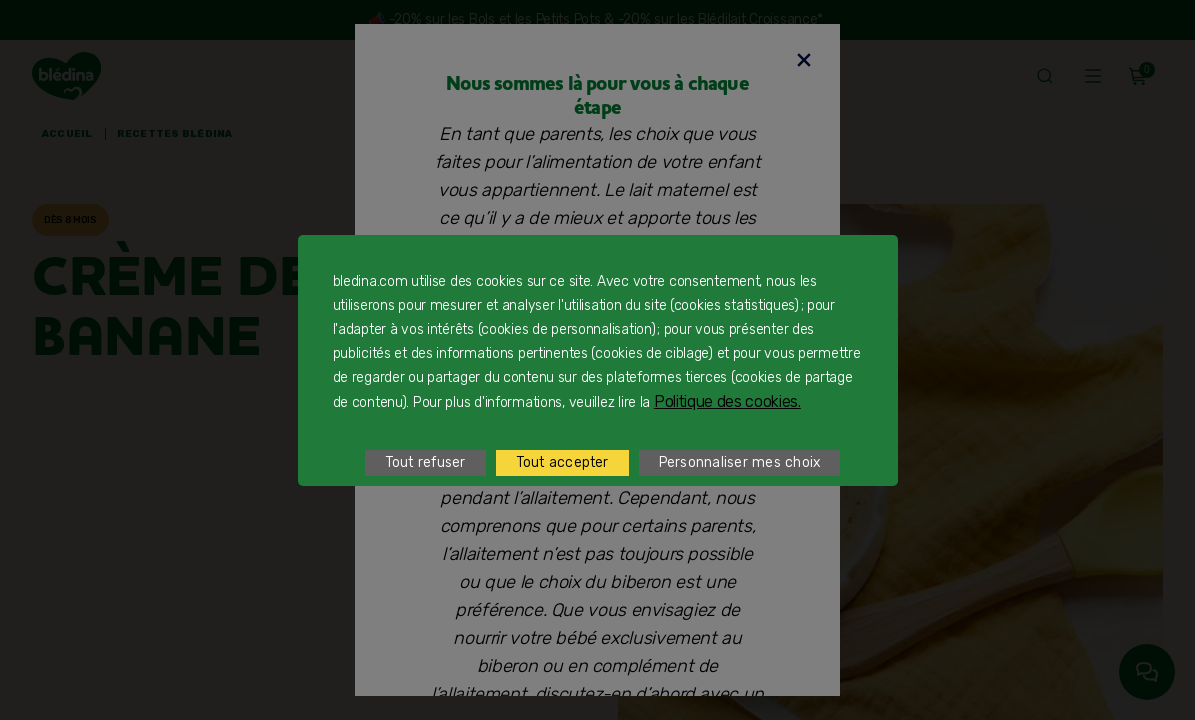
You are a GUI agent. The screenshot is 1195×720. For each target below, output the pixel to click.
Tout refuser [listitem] (425, 462)
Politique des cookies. (727, 401)
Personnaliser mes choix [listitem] (740, 462)
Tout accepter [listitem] (562, 462)
